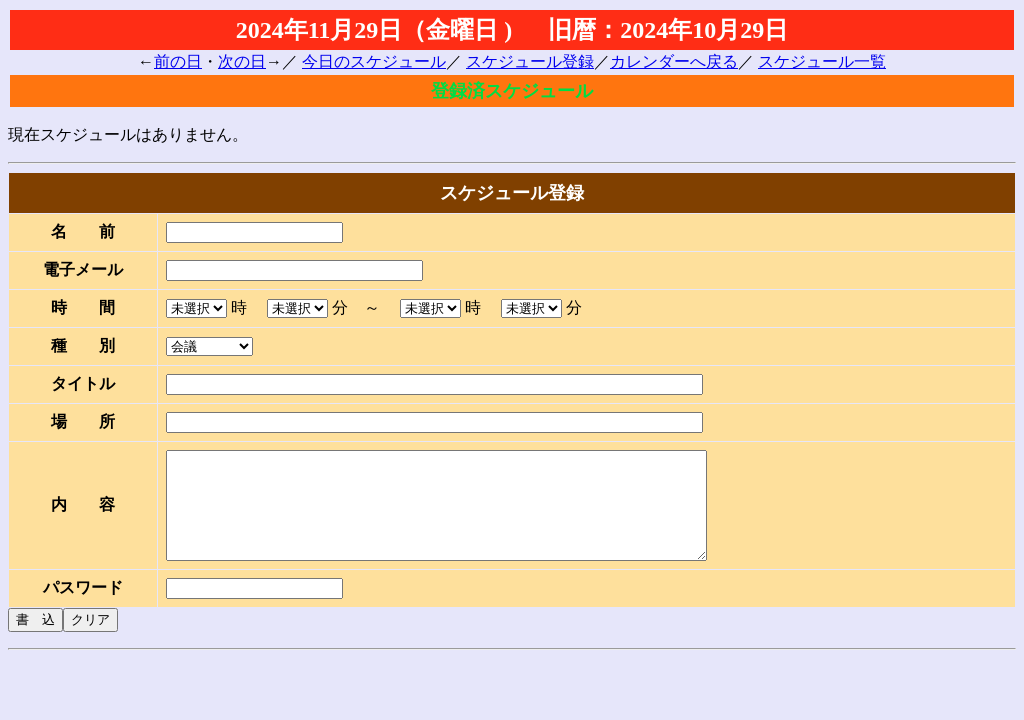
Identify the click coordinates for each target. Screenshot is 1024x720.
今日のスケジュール (374, 61)
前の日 (178, 61)
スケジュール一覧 (822, 61)
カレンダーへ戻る (674, 61)
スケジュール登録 (530, 61)
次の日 (242, 61)
